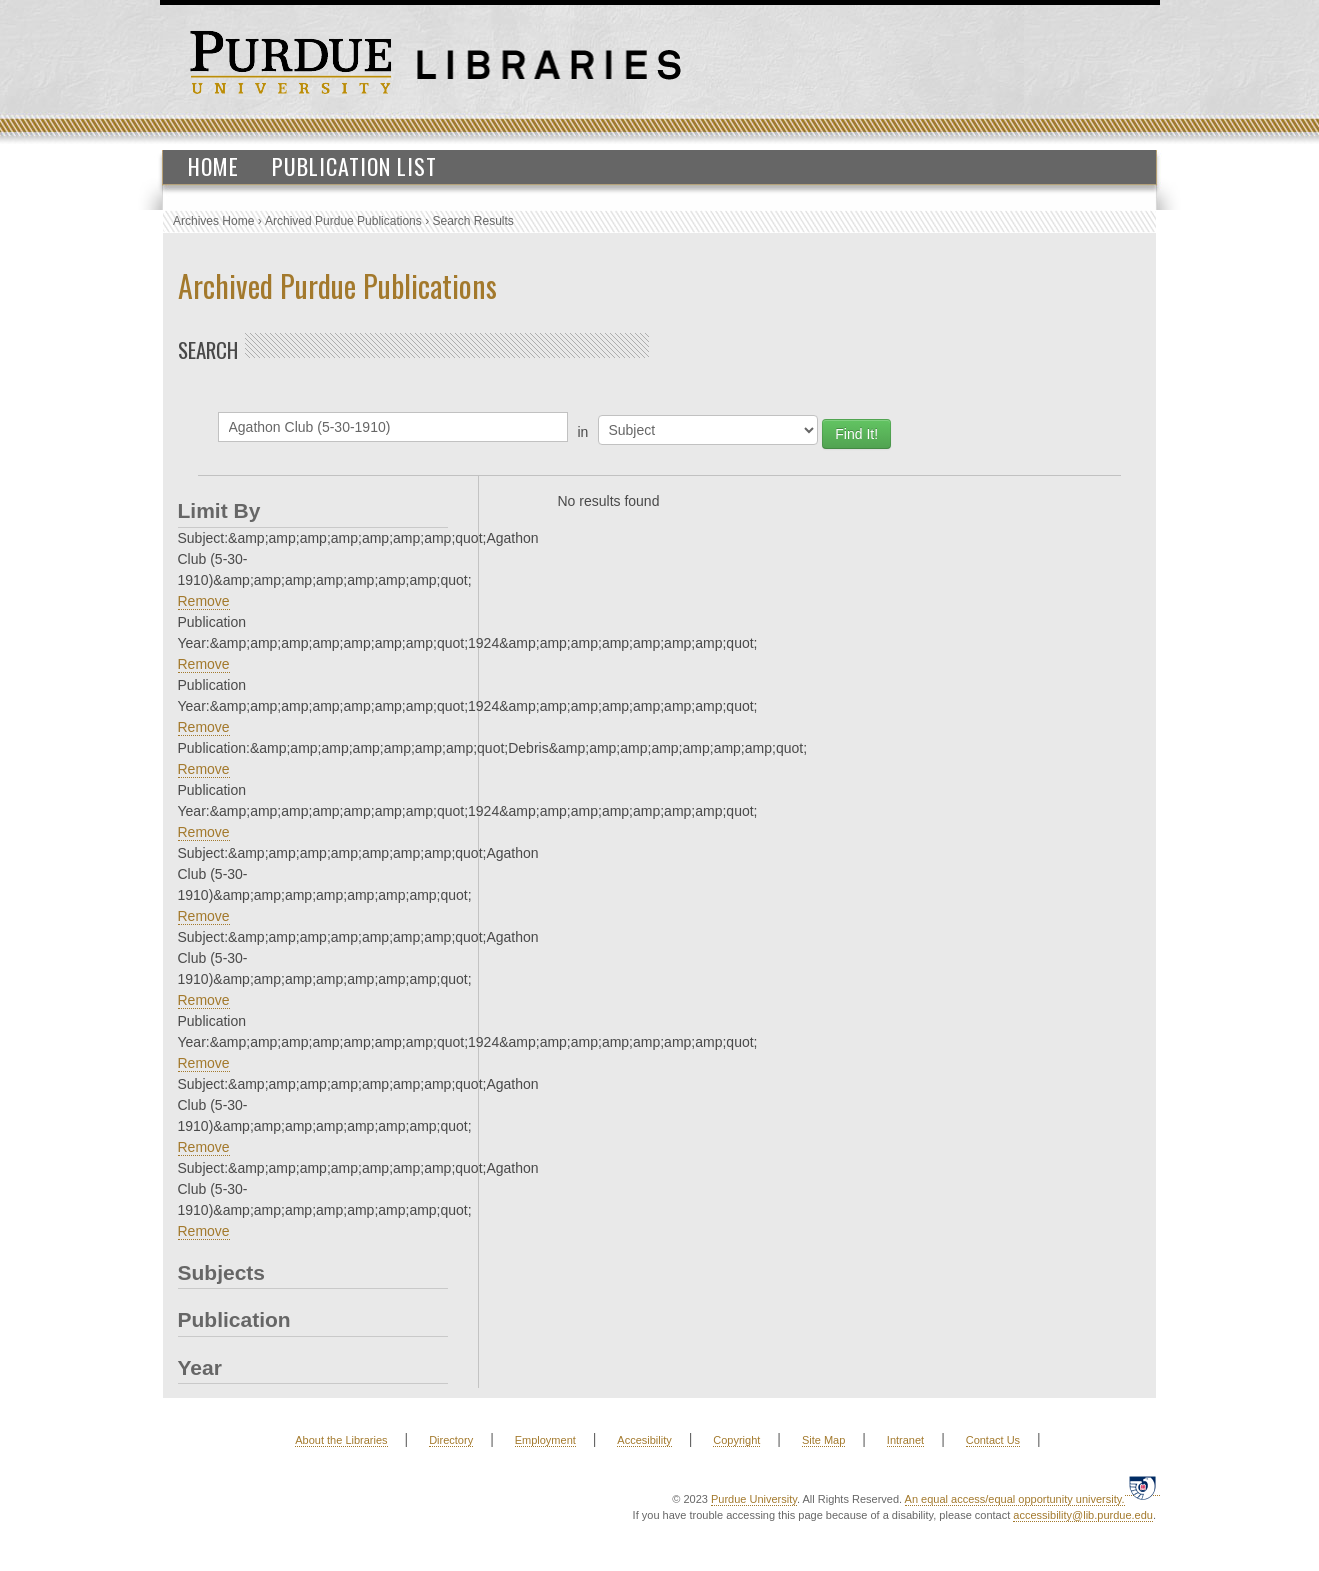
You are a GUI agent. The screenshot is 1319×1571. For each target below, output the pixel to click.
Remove (204, 601)
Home (213, 166)
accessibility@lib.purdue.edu (1083, 1515)
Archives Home (213, 221)
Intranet (905, 1440)
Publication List (354, 166)
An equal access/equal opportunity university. (1015, 1499)
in (583, 432)
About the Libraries (341, 1440)
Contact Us (993, 1440)
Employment (545, 1440)
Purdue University (754, 1499)
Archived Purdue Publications (343, 221)
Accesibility (644, 1440)
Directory (451, 1440)
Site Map (823, 1440)
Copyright (736, 1440)
